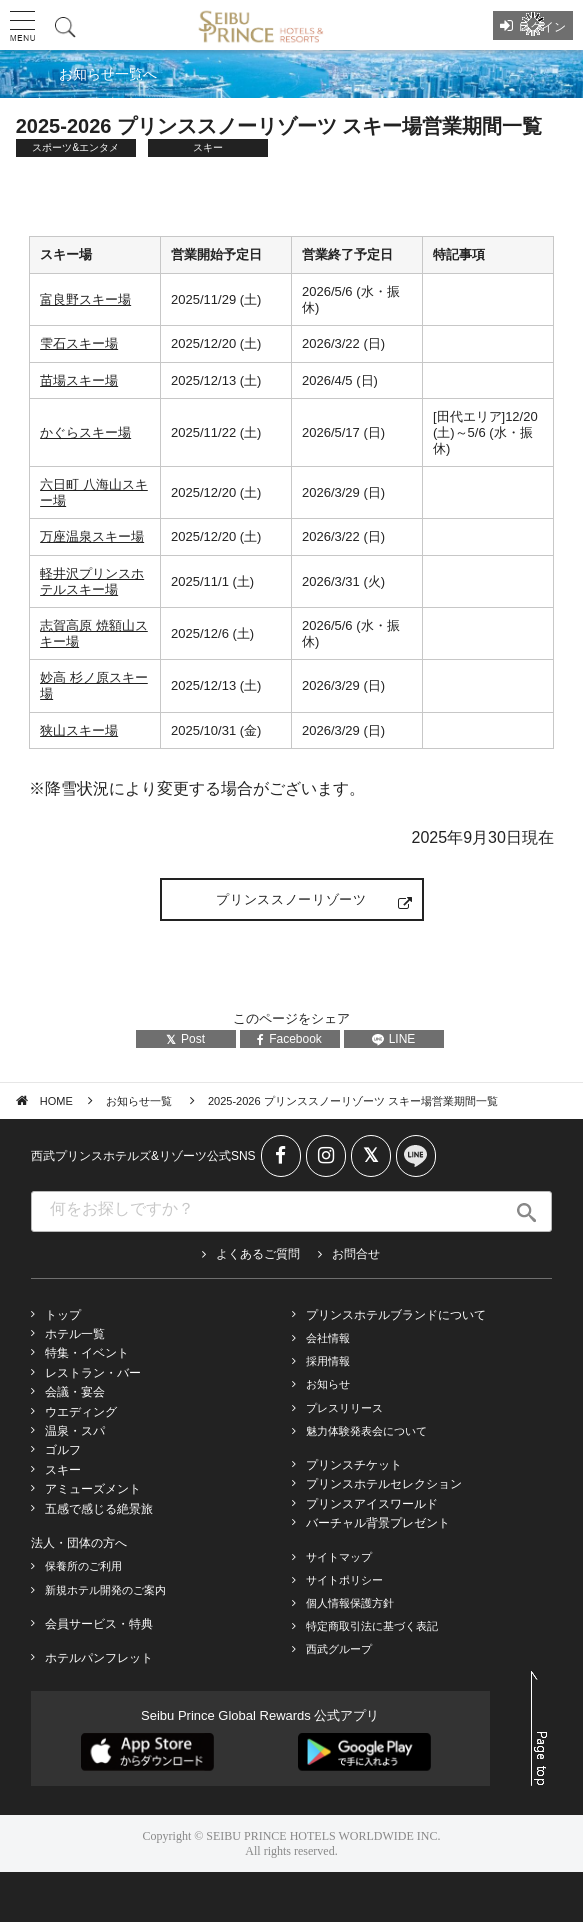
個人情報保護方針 (350, 1603)
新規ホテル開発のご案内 (105, 1590)
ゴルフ (63, 1450)
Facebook (289, 1039)
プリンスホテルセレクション (384, 1484)
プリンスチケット (354, 1465)
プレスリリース (344, 1408)
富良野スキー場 (85, 299)
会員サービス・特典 (99, 1624)
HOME (56, 1101)
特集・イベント (87, 1353)
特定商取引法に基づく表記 (372, 1626)
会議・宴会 (75, 1392)
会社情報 (328, 1338)
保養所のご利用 (83, 1566)
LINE (394, 1039)
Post (185, 1039)
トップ (63, 1315)
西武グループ (339, 1649)
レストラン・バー (93, 1373)
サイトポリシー (344, 1580)
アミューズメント (93, 1489)
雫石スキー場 (79, 343)
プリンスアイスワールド (372, 1504)
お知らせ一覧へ (108, 74)
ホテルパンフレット (99, 1658)
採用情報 (328, 1361)
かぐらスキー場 (85, 432)
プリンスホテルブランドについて (396, 1315)
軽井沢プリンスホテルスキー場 (92, 581)
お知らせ (328, 1384)
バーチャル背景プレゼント (378, 1523)
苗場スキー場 (79, 380)
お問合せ (356, 1254)
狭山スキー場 (79, 730)
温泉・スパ (75, 1431)
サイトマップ (339, 1557)
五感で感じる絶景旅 (99, 1509)
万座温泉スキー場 (92, 536)
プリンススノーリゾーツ (291, 899)
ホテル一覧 (75, 1334)
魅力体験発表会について (366, 1431)
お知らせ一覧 (140, 1101)
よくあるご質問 (258, 1254)
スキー (63, 1470)
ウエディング (81, 1412)
